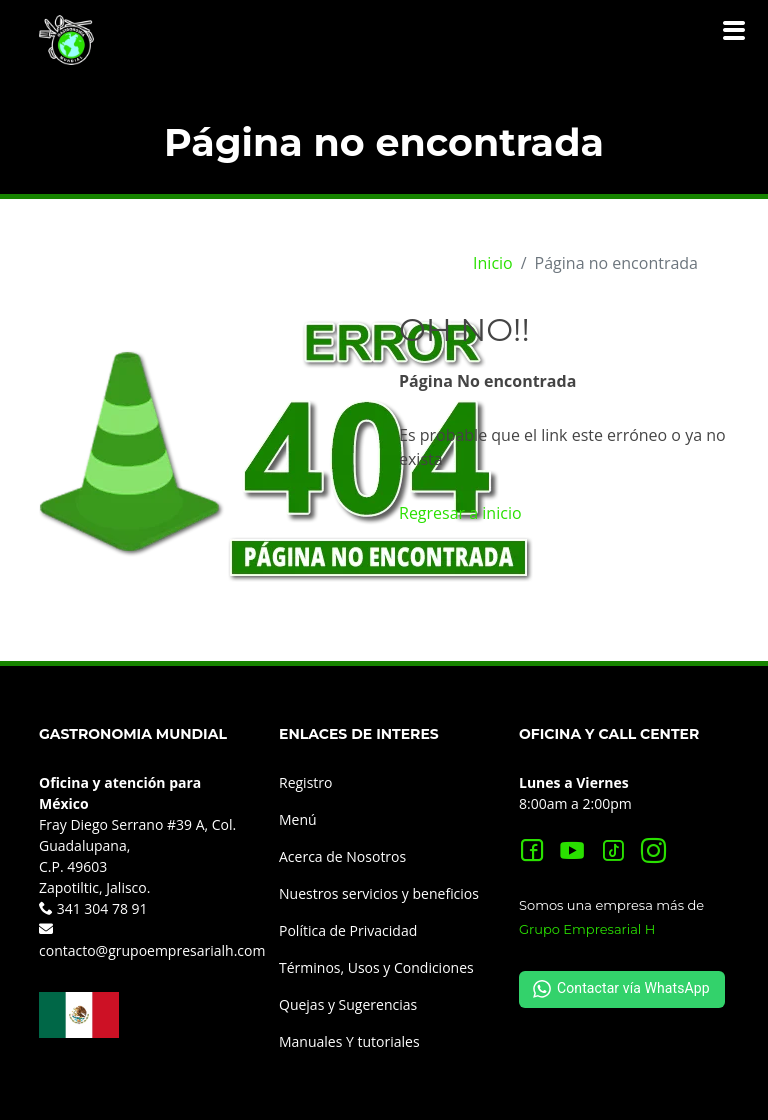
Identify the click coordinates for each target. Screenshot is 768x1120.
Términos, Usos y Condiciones (376, 967)
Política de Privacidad (348, 930)
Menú (298, 819)
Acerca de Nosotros (342, 856)
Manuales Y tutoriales (349, 1041)
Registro (305, 782)
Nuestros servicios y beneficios (379, 893)
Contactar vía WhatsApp (621, 989)
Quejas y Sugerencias (348, 1004)
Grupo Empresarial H (587, 929)
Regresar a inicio (460, 513)
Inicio (493, 263)
